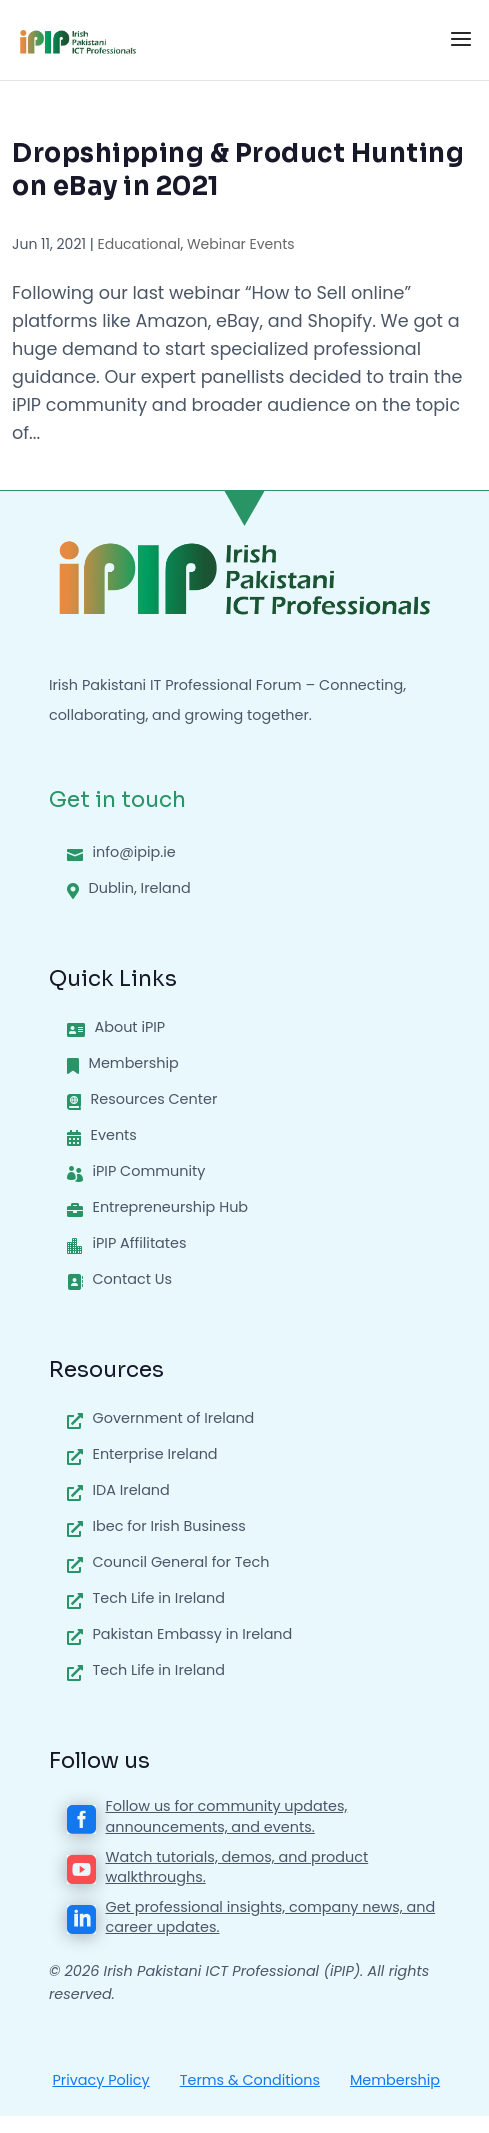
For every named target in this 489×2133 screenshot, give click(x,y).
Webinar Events (241, 244)
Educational (138, 244)
